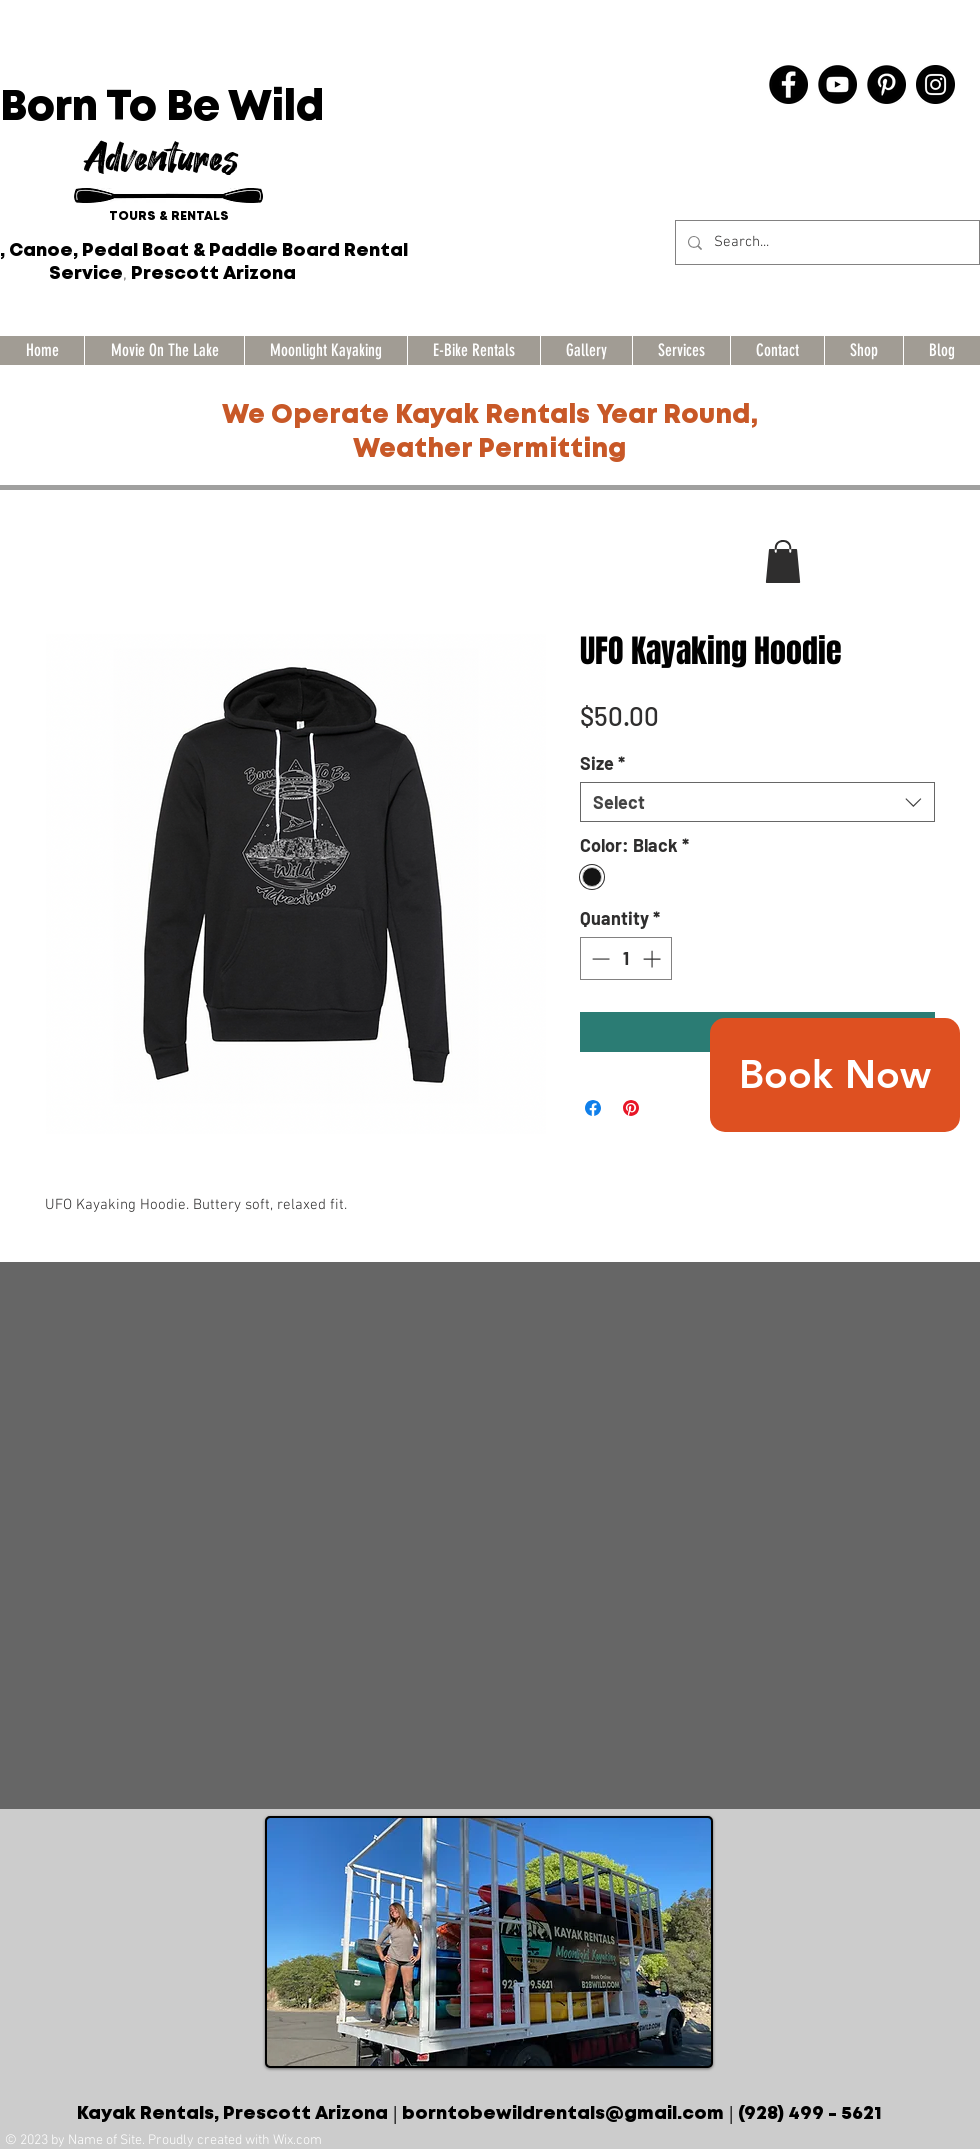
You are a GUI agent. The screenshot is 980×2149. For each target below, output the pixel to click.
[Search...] (825, 242)
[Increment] (653, 958)
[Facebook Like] (861, 129)
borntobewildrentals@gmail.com (563, 2114)
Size (602, 763)
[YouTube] (837, 84)
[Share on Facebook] (593, 1108)
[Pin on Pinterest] (631, 1108)
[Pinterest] (886, 84)
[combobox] (757, 802)
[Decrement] (598, 958)
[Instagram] (935, 84)
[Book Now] (835, 1075)
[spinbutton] (626, 958)
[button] (783, 561)
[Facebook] (788, 84)
